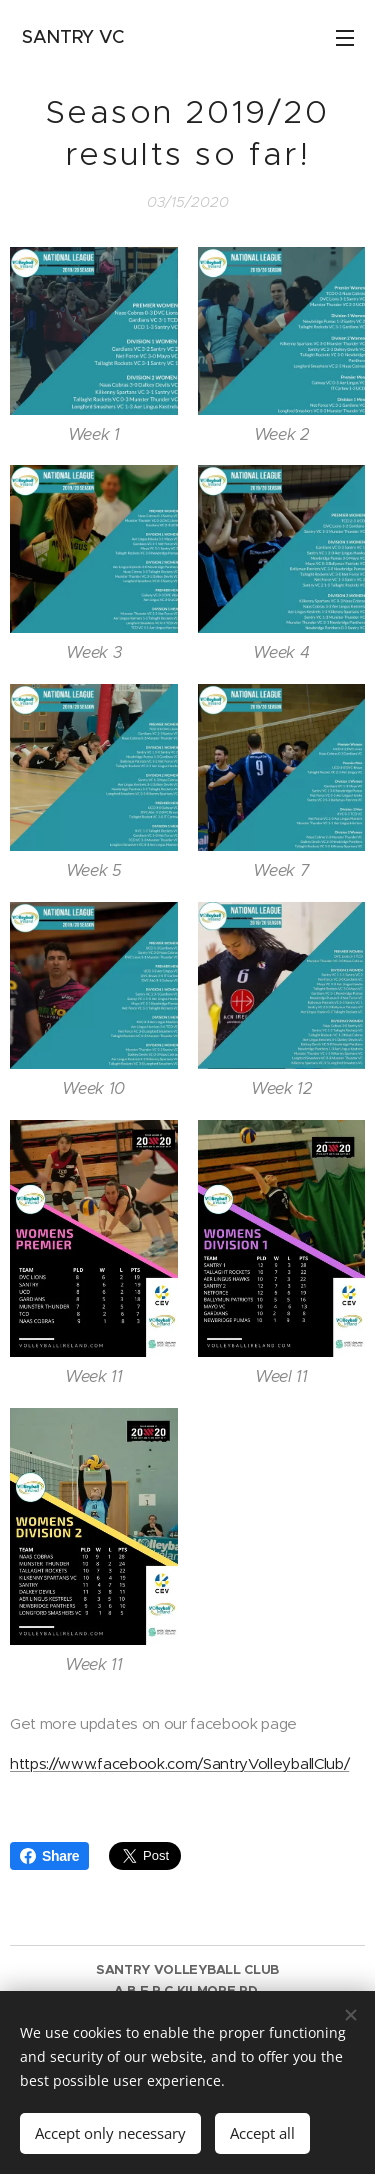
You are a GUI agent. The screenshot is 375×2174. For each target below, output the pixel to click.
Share (49, 1856)
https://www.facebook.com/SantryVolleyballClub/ (179, 1763)
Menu (345, 38)
